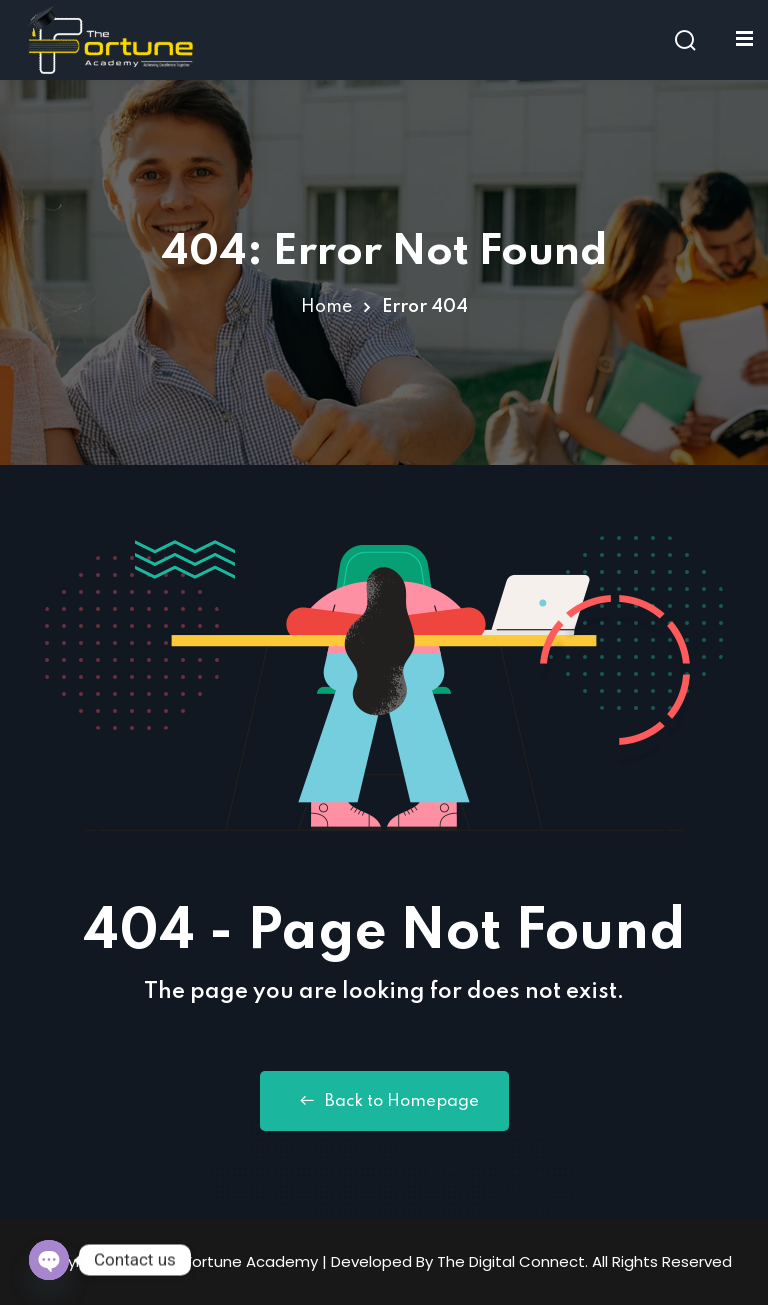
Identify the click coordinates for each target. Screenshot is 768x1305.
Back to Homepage (384, 1101)
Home (326, 307)
